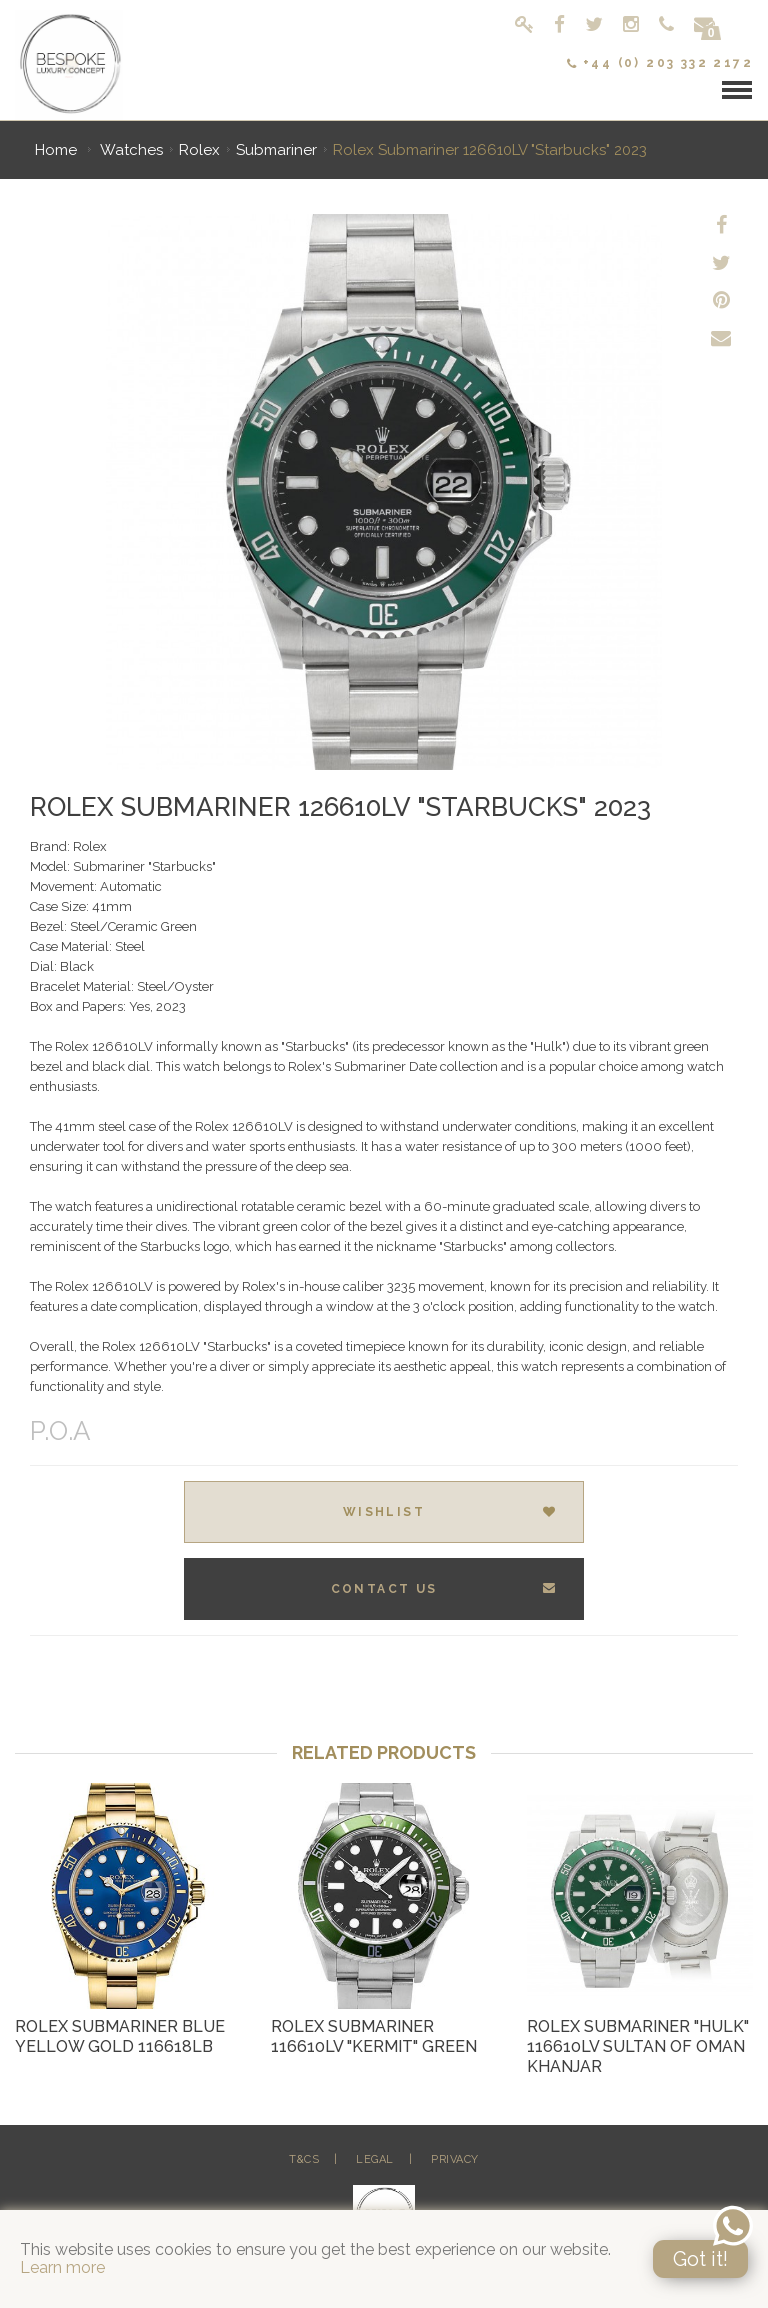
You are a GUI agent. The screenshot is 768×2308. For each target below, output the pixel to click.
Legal (375, 2159)
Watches (131, 150)
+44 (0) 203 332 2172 (660, 63)
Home (56, 150)
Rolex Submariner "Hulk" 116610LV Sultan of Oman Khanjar (638, 2046)
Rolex (199, 150)
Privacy (455, 2159)
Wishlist (450, 1512)
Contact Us (444, 1588)
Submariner (276, 150)
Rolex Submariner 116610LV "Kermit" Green (374, 2036)
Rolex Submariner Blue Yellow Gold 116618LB (120, 2036)
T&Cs (304, 2159)
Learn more (62, 2267)
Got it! (700, 2259)
